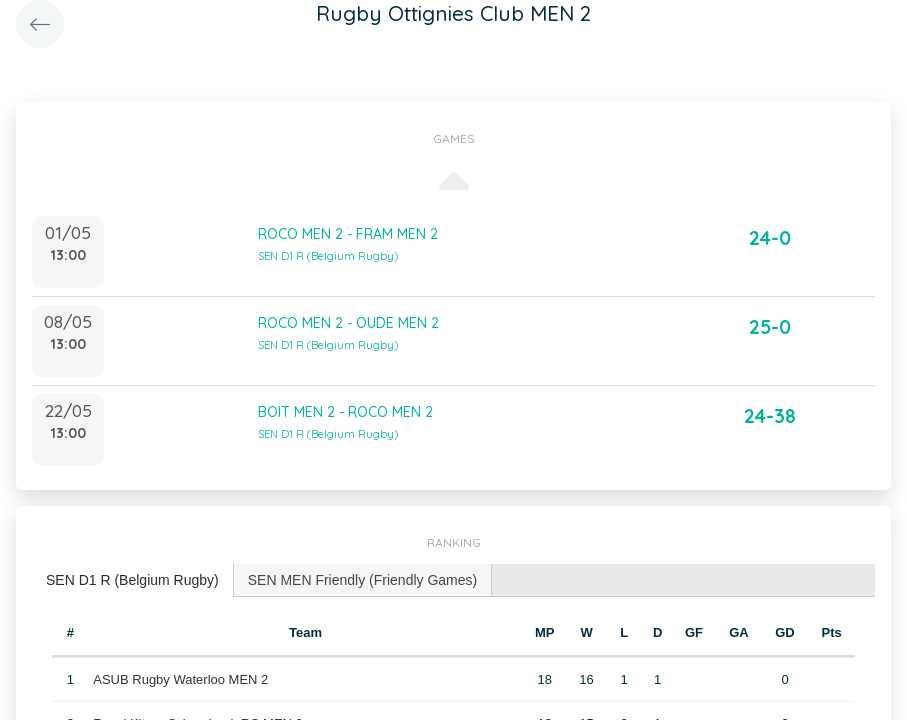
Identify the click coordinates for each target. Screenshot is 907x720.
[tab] (133, 580)
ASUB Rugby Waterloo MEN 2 (180, 679)
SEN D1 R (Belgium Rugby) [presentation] (132, 580)
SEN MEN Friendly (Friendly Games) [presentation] (363, 580)
